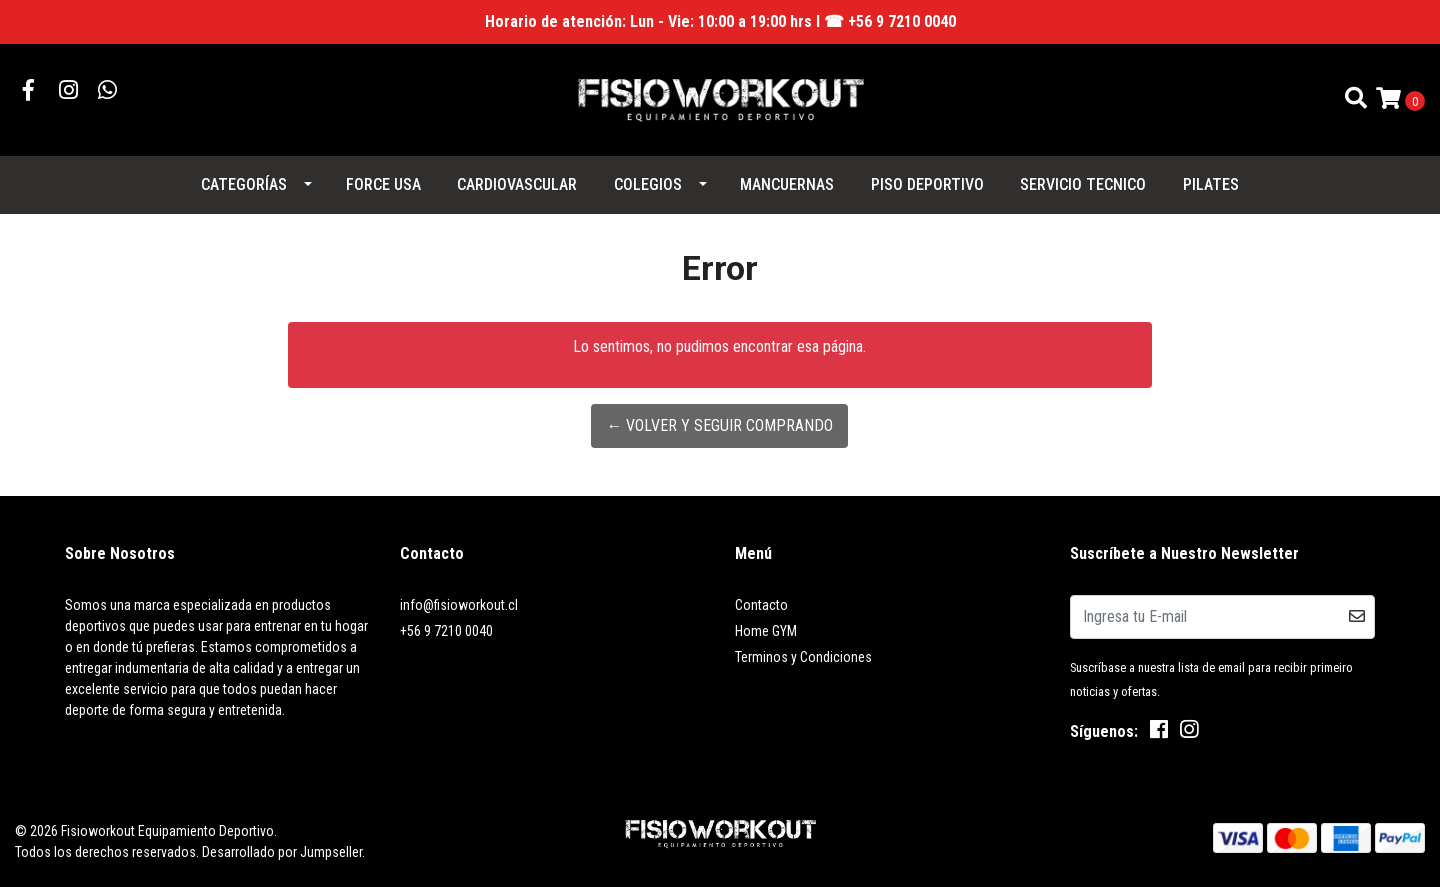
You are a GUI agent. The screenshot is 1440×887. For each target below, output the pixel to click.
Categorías (244, 184)
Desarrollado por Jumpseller (282, 852)
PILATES (1211, 184)
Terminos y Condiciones (803, 657)
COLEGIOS (648, 184)
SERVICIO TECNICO (1083, 184)
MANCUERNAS (787, 184)
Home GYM (766, 631)
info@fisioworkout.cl (459, 605)
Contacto (761, 605)
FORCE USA (383, 184)
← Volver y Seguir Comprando (719, 425)
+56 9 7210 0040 (446, 631)
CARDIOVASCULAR (517, 184)
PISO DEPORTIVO (927, 184)
